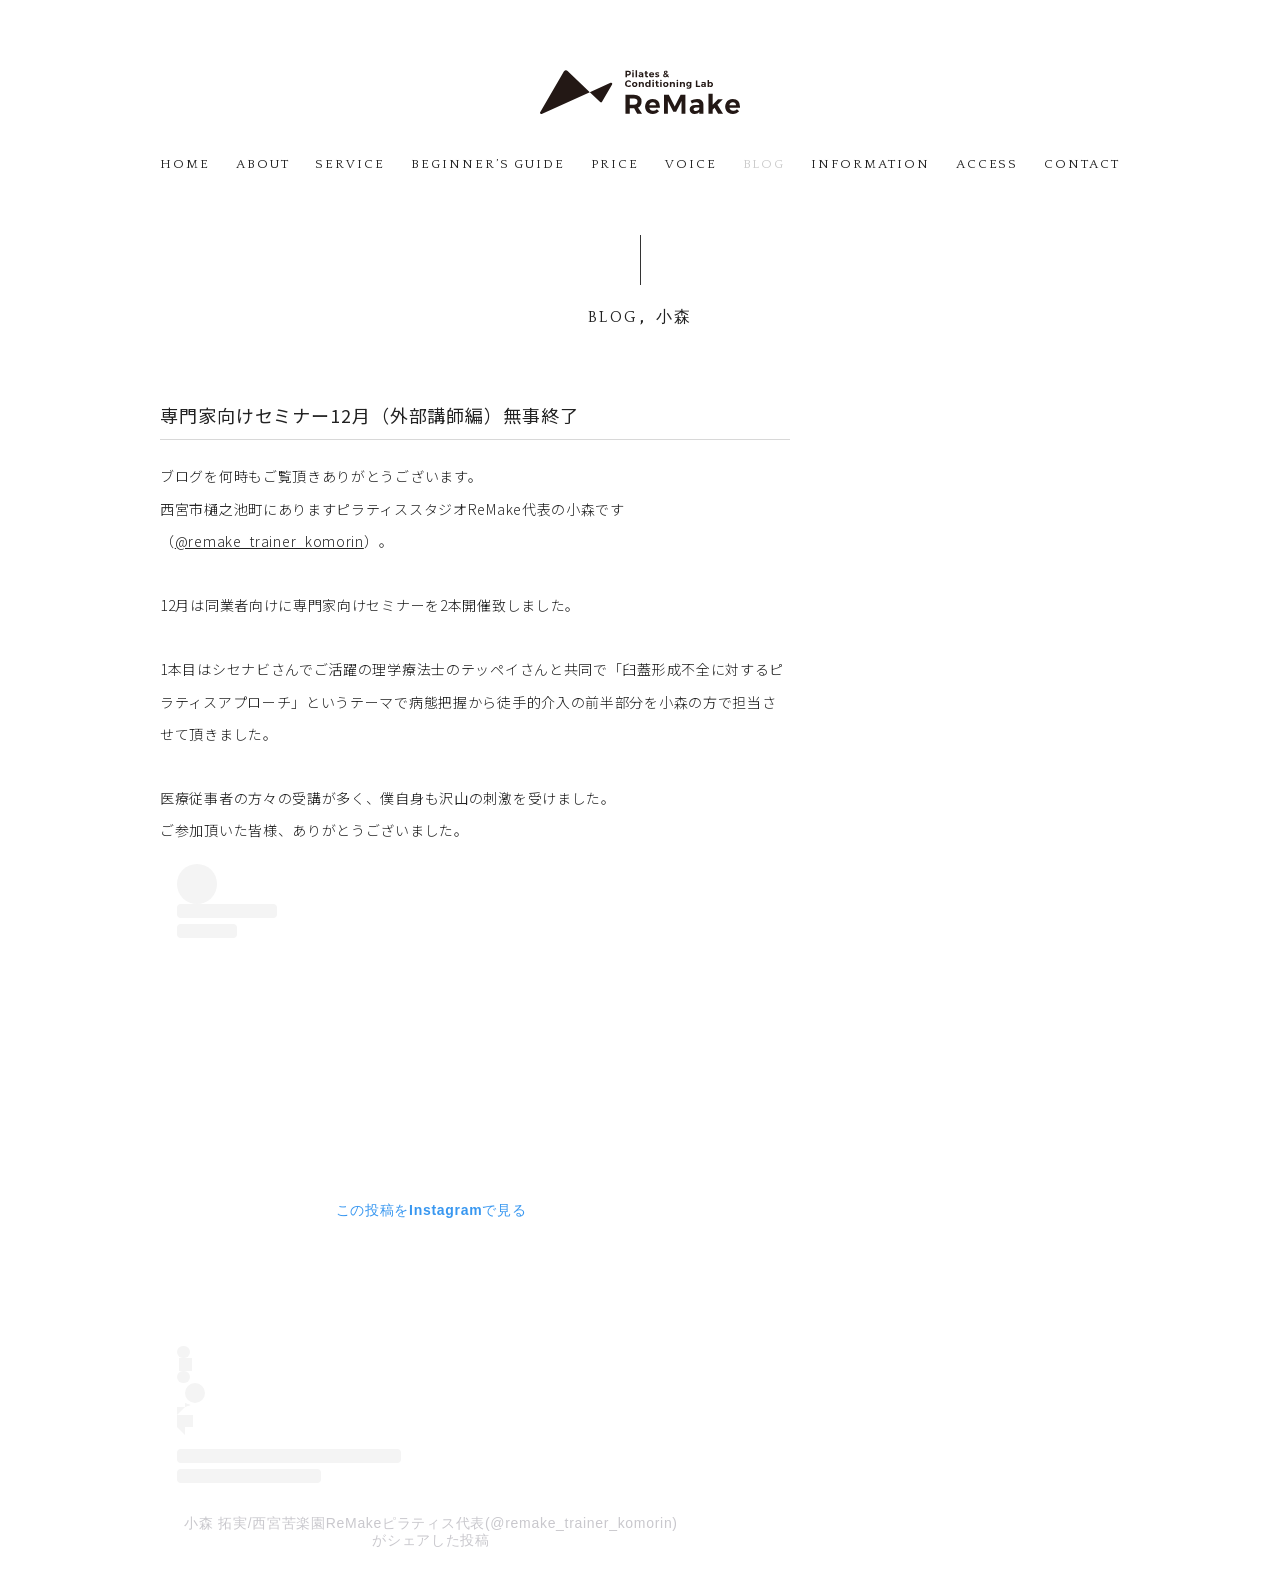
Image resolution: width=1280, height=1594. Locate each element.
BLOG (764, 164)
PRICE (615, 164)
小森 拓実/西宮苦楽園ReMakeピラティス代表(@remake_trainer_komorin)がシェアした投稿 (430, 1531)
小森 (674, 317)
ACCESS (987, 164)
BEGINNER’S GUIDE (488, 164)
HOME (185, 164)
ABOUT (263, 164)
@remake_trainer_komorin (269, 541)
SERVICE (350, 164)
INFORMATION (870, 164)
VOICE (691, 164)
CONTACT (1082, 164)
